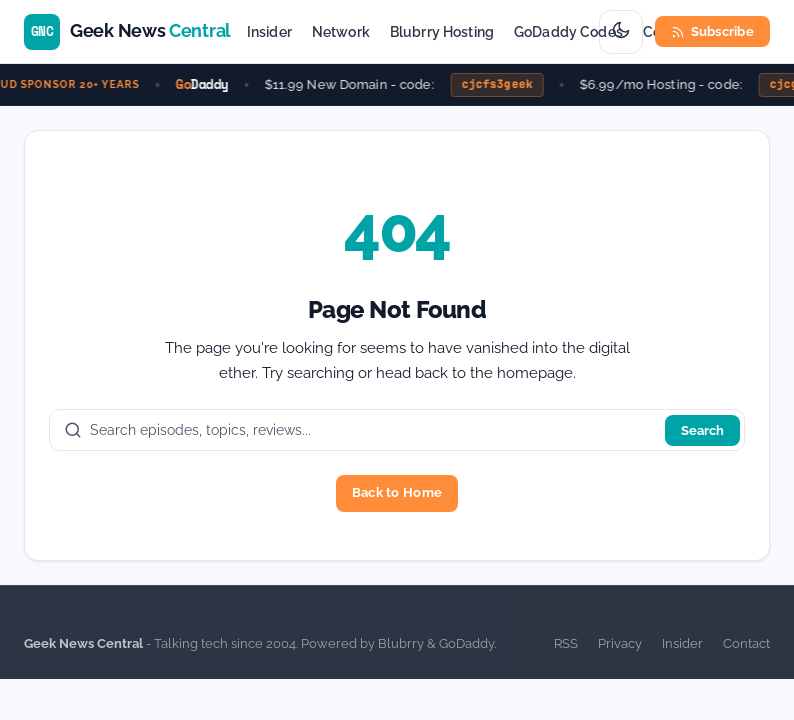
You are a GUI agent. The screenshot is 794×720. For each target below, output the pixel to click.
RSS (566, 643)
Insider (269, 32)
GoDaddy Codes (568, 32)
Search (702, 430)
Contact (746, 643)
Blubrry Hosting (442, 32)
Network (341, 32)
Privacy (620, 643)
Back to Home (397, 492)
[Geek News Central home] (127, 32)
